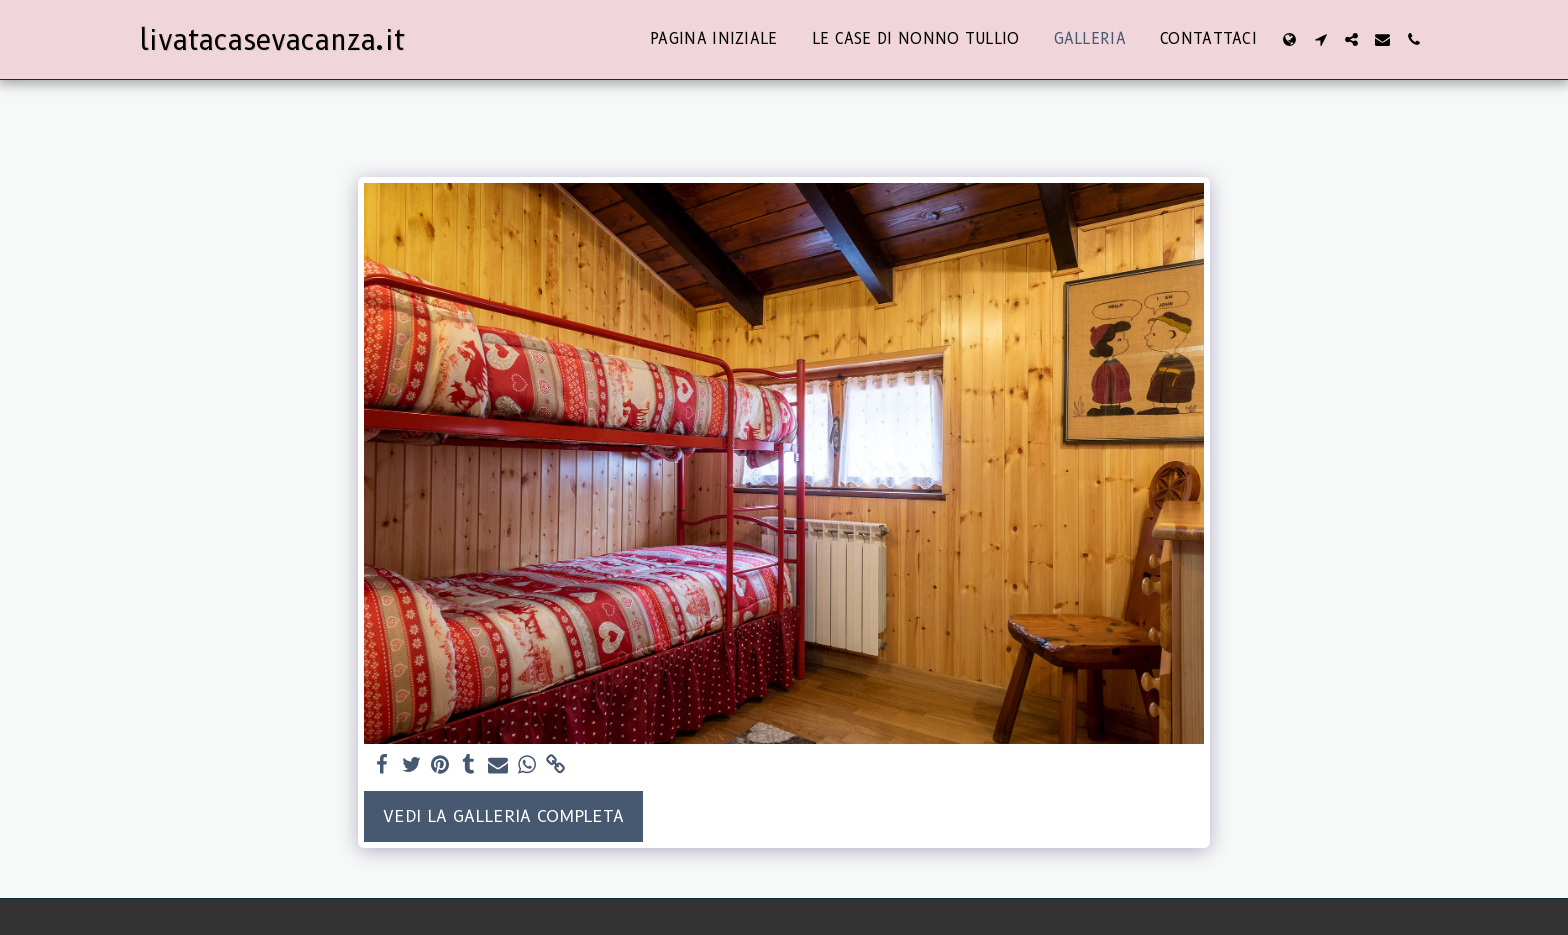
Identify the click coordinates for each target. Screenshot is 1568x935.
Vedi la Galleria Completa (503, 816)
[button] (1320, 39)
